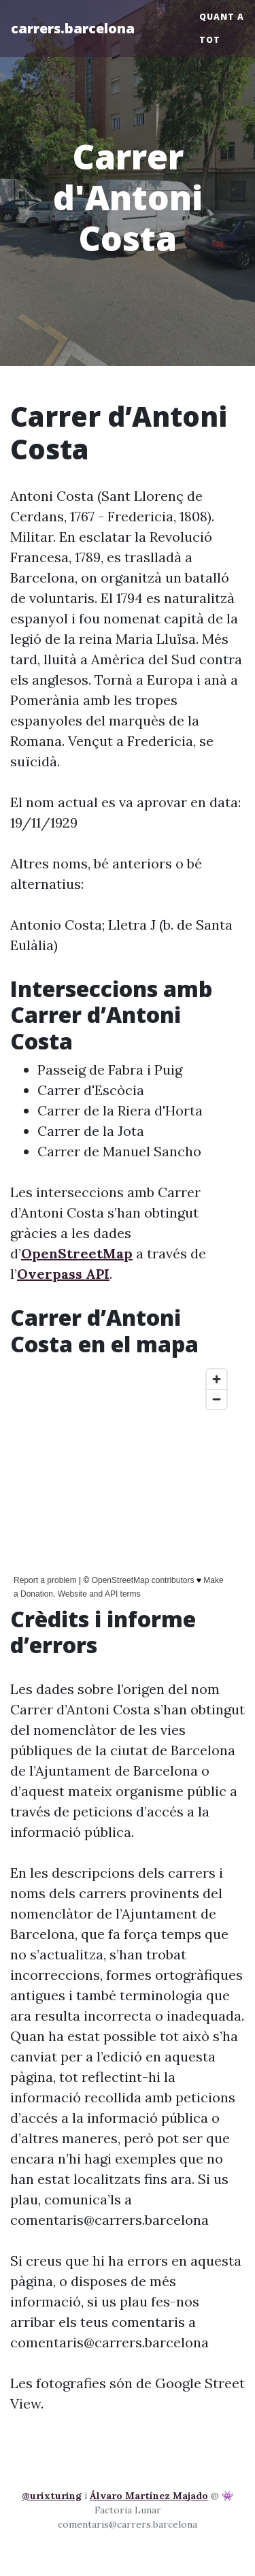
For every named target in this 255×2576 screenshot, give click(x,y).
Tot (209, 40)
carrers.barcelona (73, 28)
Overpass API (63, 1273)
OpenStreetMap (77, 1253)
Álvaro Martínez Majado (149, 2496)
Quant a (221, 16)
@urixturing (52, 2496)
